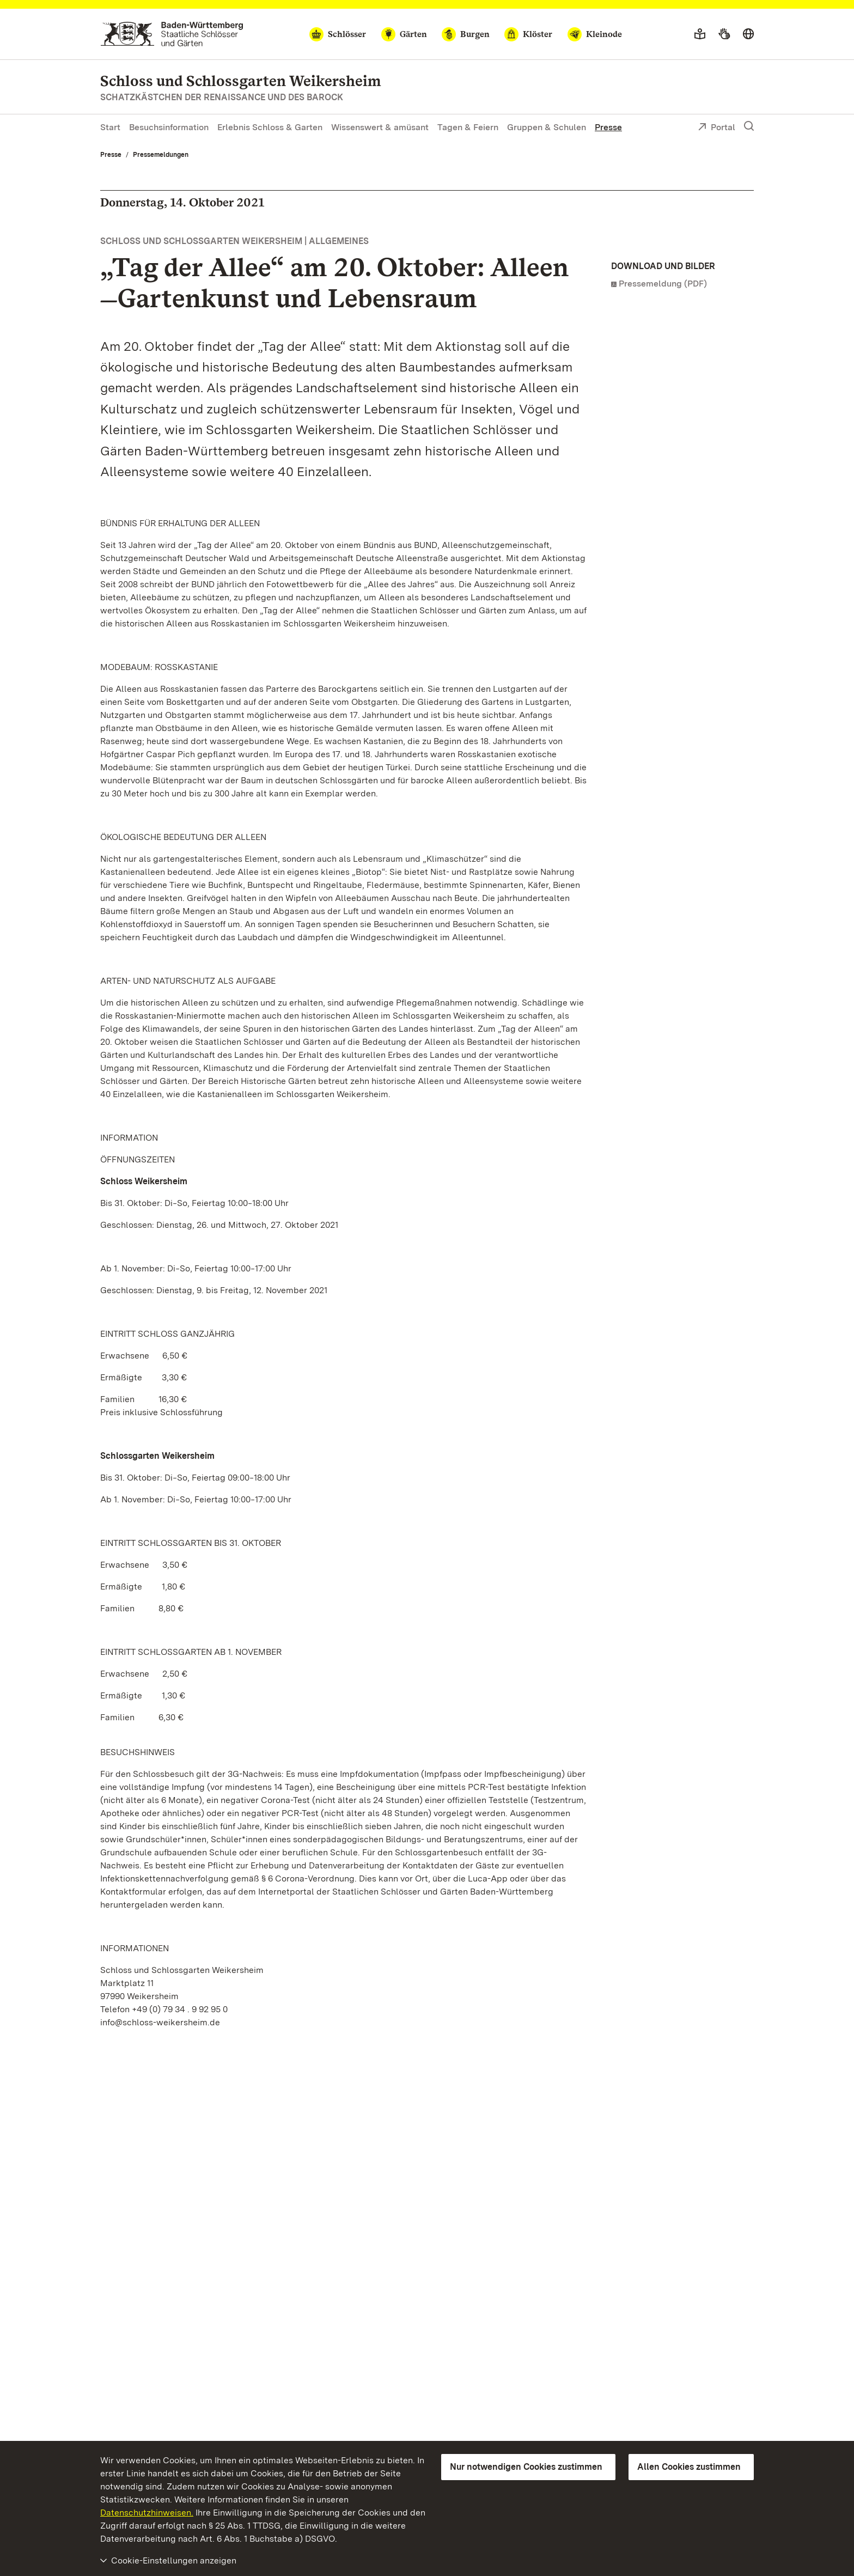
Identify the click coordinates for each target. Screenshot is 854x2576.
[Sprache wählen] (748, 34)
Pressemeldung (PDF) (663, 283)
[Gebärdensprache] (724, 34)
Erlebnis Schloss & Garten (269, 127)
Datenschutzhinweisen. (146, 2512)
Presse (608, 127)
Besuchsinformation (169, 127)
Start (110, 127)
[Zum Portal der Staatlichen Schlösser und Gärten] (171, 34)
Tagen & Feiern (467, 127)
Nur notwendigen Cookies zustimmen (526, 2467)
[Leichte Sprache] (700, 34)
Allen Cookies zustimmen (689, 2467)
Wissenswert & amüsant (380, 127)
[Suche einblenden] (749, 126)
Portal (716, 128)
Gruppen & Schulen (546, 127)
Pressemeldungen (160, 155)
